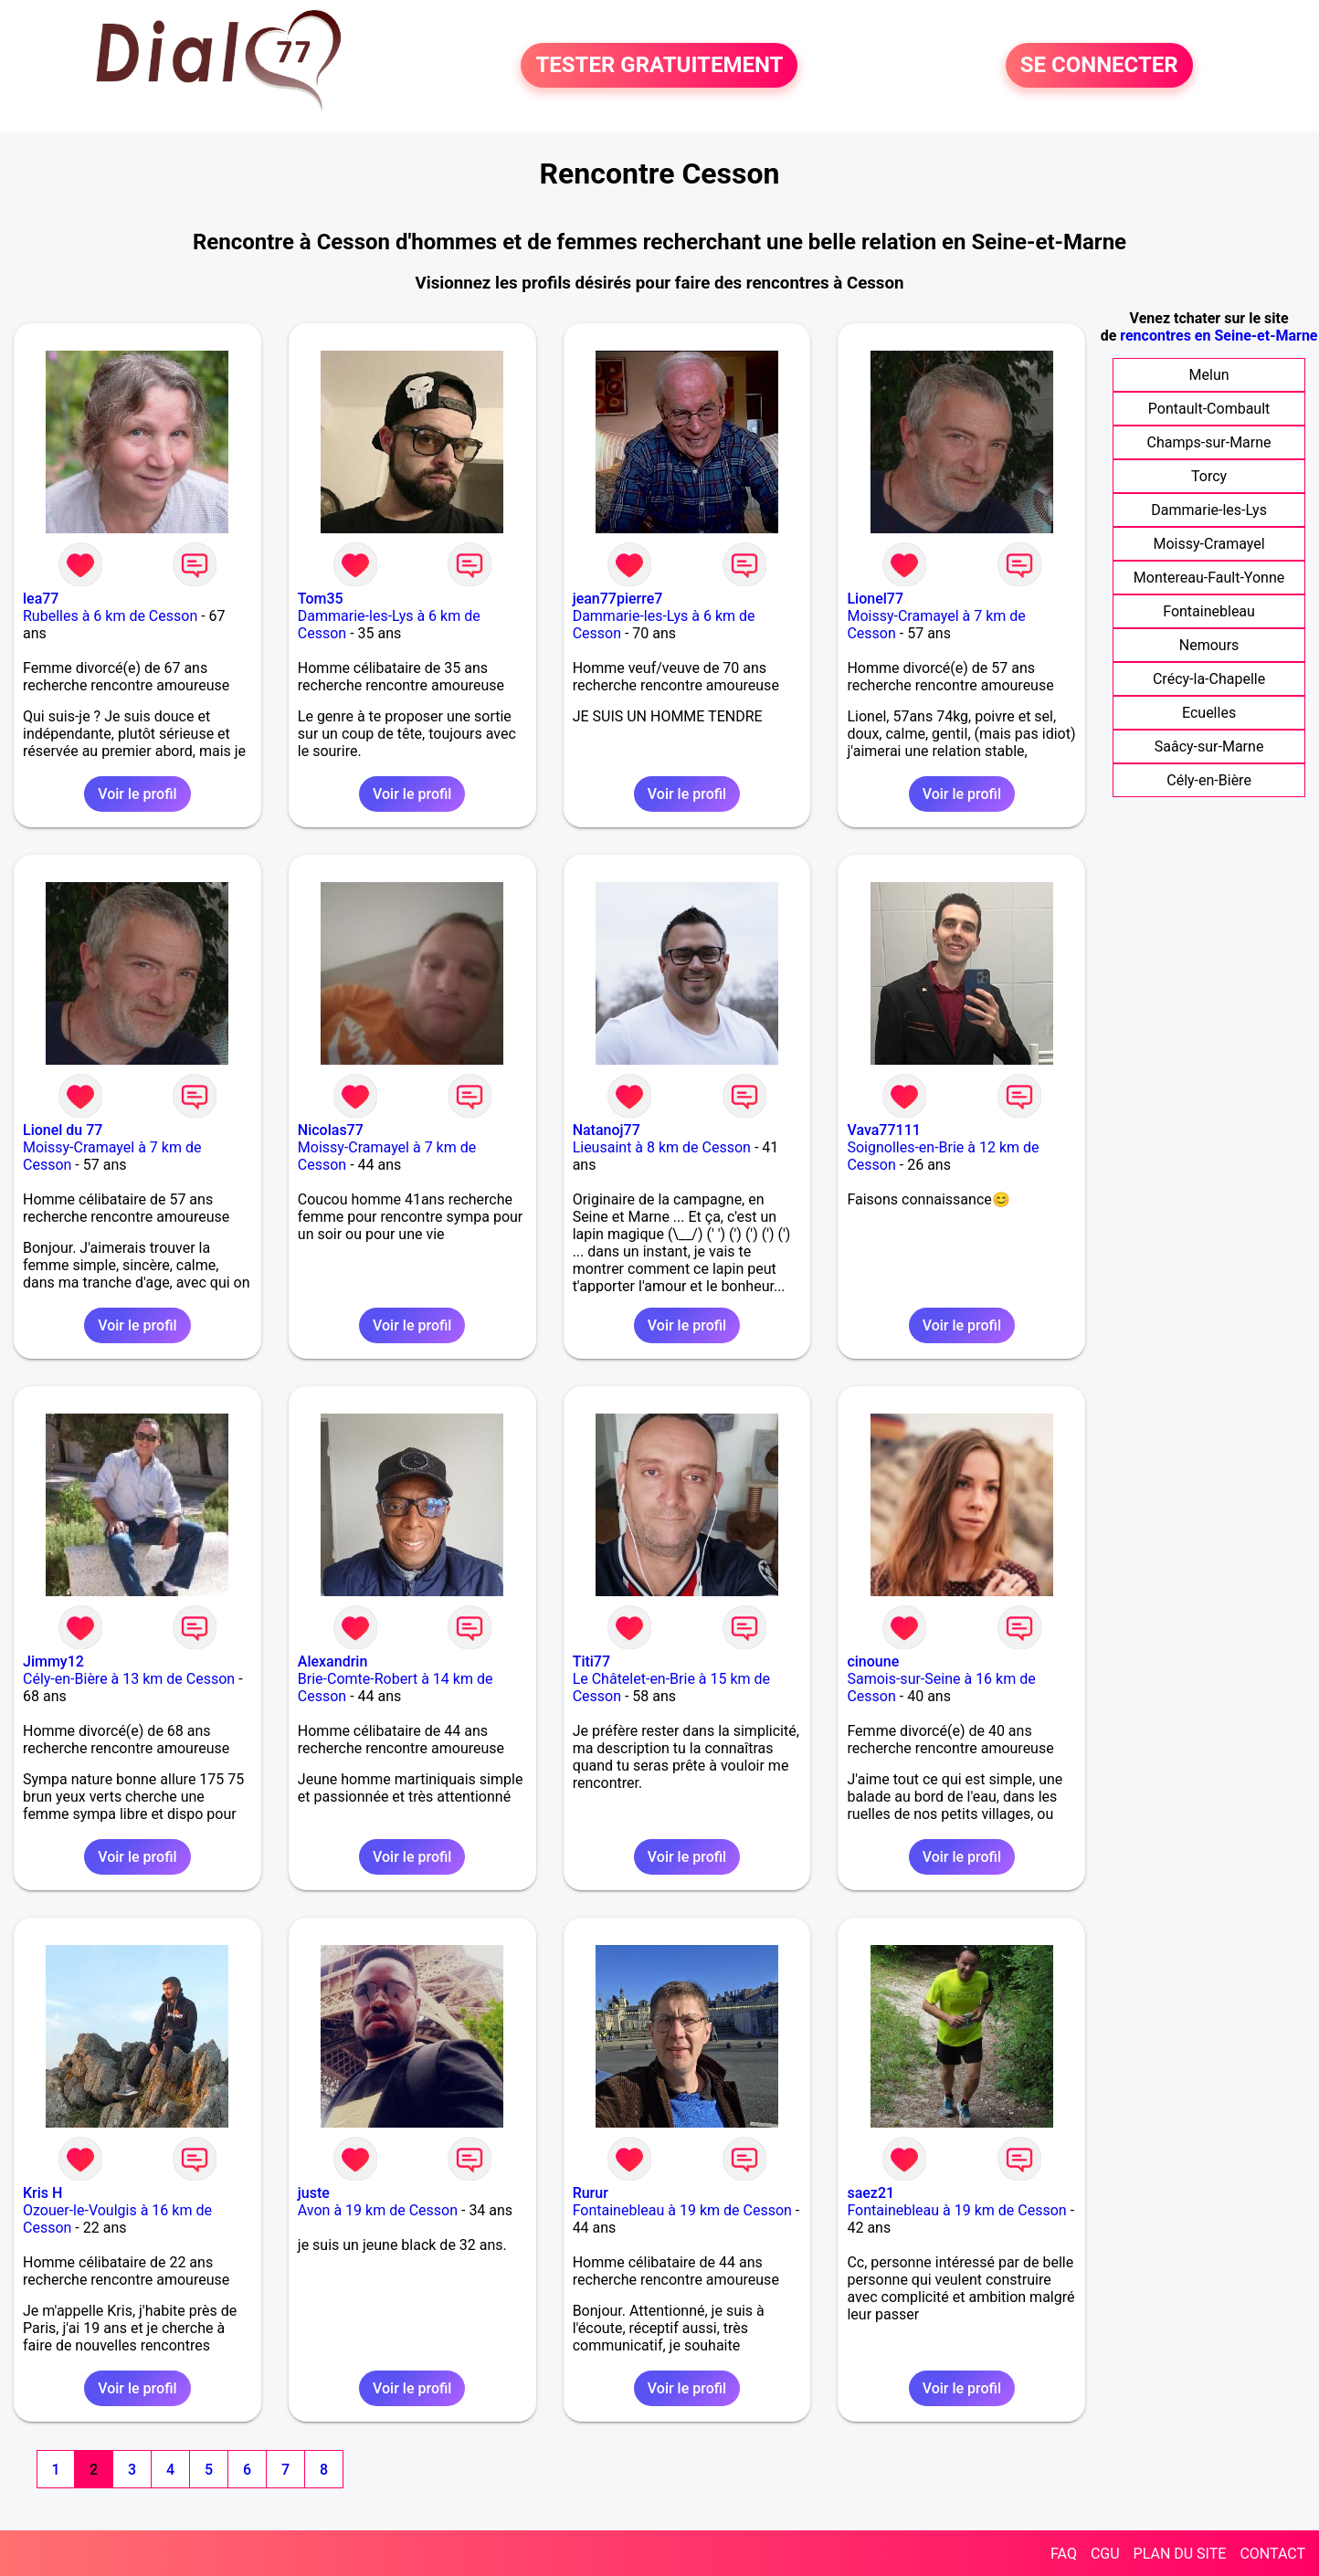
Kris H (42, 2193)
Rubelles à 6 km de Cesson (110, 616)
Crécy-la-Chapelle (1209, 679)
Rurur (590, 2193)
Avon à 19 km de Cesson (378, 2210)
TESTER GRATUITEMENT (659, 66)
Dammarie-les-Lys (1209, 510)
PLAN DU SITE (1180, 2553)
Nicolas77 (331, 1130)
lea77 (40, 598)
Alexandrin (333, 1661)
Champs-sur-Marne (1209, 442)
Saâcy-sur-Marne (1209, 746)
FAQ (1063, 2553)
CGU (1105, 2553)
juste (314, 2193)
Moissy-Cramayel (1208, 543)
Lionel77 (875, 598)
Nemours (1209, 645)
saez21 (870, 2193)
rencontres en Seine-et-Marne (1218, 335)
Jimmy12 (53, 1661)
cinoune (873, 1661)
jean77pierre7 (618, 598)
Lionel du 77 (62, 1130)
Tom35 (320, 598)
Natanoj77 (606, 1130)
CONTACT (1272, 2553)
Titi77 (591, 1661)
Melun (1209, 375)
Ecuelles (1209, 712)
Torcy (1209, 476)
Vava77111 (883, 1130)
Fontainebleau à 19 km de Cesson (682, 2210)
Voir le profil (137, 794)
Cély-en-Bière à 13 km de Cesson (129, 1679)
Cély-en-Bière (1208, 780)
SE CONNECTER (1099, 66)
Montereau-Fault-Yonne (1209, 577)
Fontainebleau (1209, 611)
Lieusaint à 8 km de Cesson (662, 1147)
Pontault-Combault (1209, 408)
